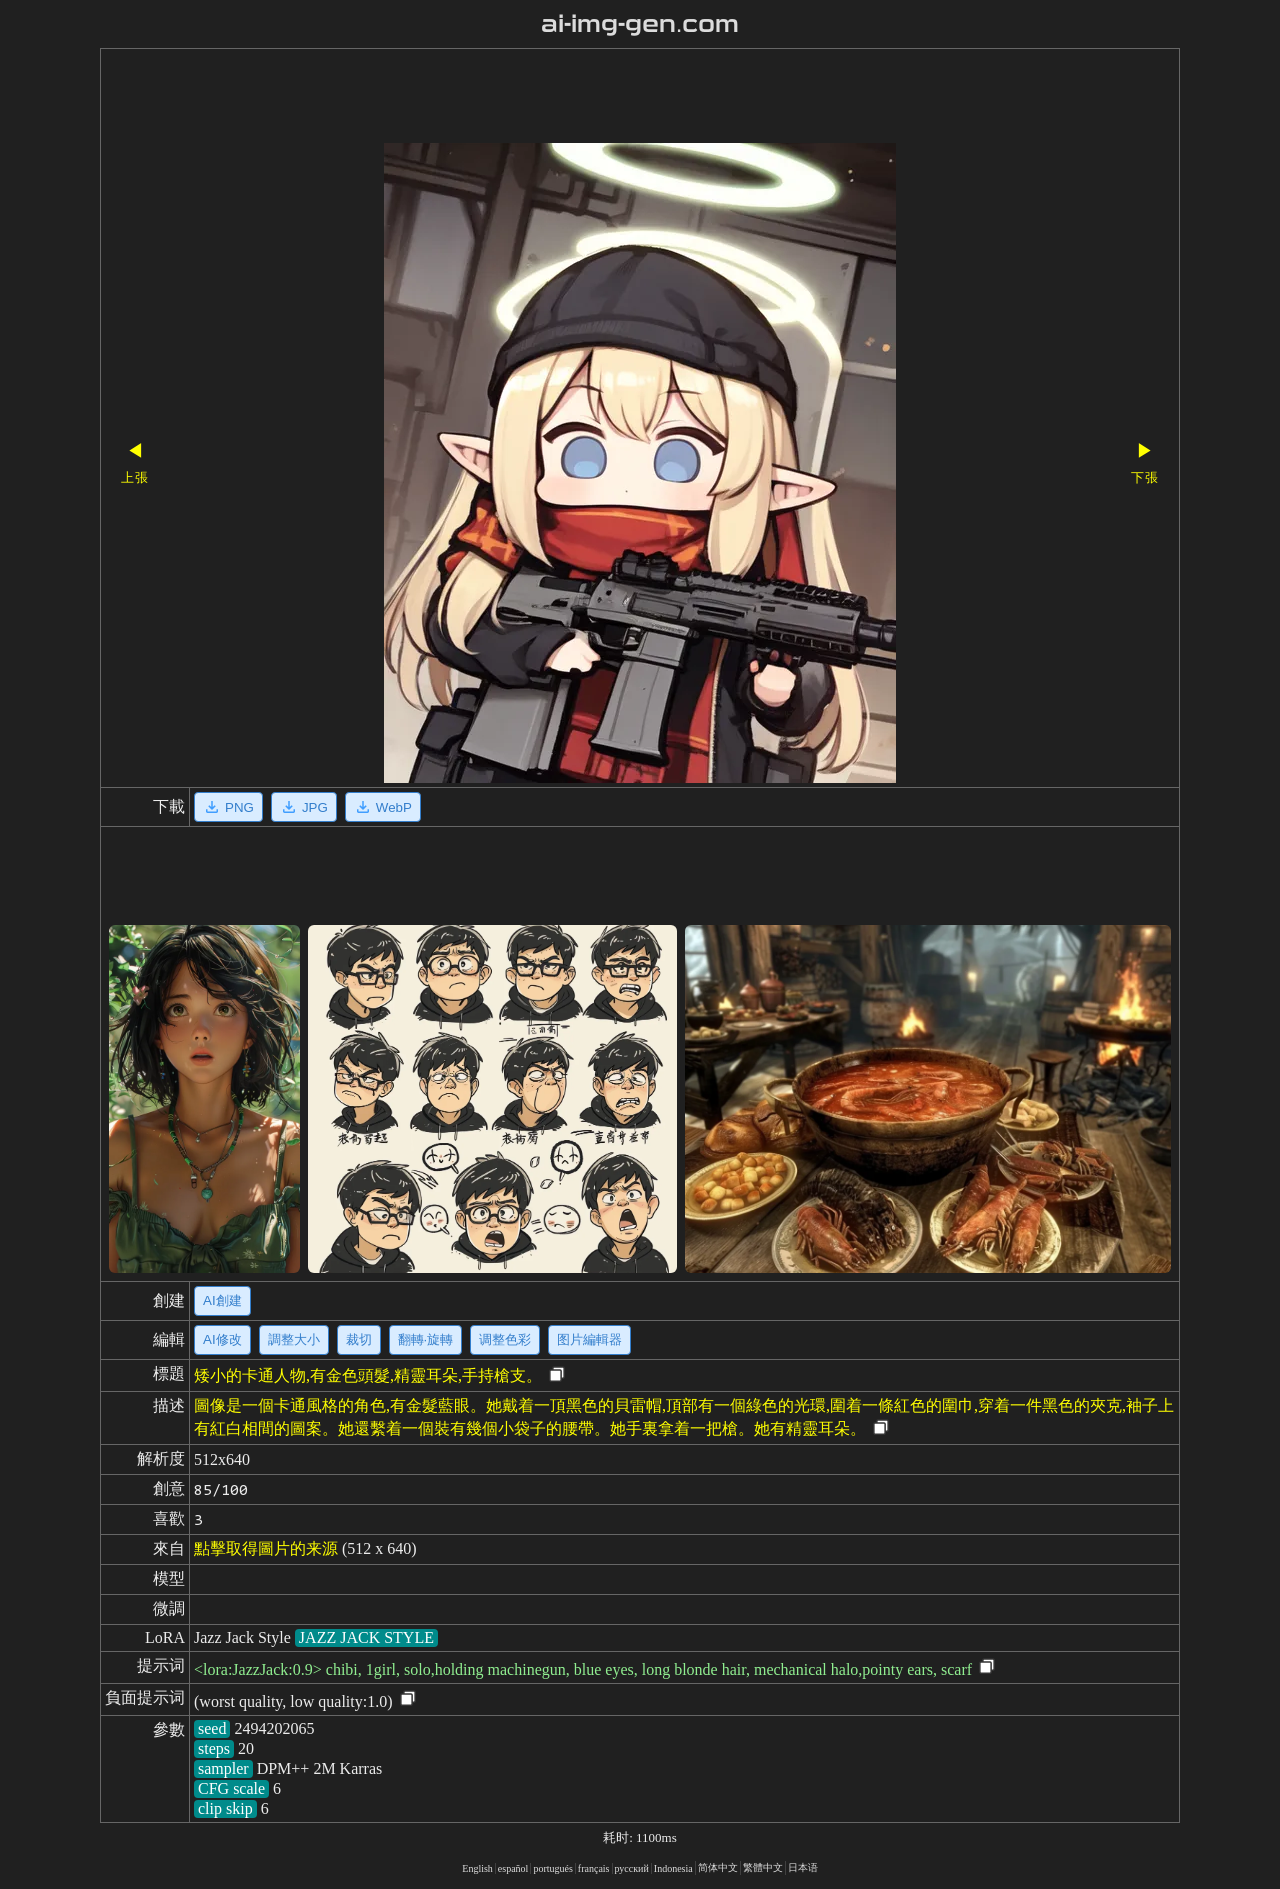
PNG (228, 807)
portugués (552, 1868)
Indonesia (673, 1868)
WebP (383, 807)
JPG (304, 807)
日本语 (803, 1867)
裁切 (359, 1339)
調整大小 (294, 1339)
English (477, 1868)
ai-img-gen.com (640, 24)
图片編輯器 (589, 1339)
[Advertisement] (605, 98)
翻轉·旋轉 (426, 1339)
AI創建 (222, 1300)
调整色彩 (505, 1339)
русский (632, 1868)
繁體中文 (763, 1867)
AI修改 (222, 1339)
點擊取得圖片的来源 (266, 1548)
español (513, 1868)
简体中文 (718, 1867)
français (594, 1868)
